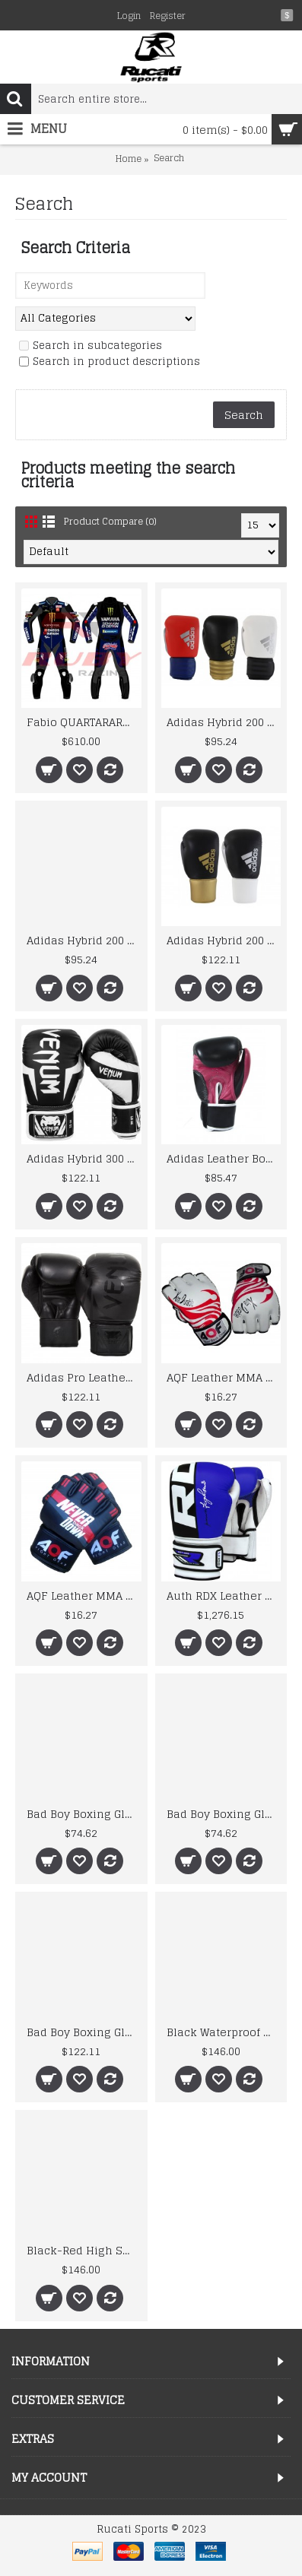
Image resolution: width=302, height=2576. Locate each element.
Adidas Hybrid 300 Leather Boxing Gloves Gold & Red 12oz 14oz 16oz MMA (84, 1158)
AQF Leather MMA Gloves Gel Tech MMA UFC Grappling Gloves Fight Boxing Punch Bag (224, 1377)
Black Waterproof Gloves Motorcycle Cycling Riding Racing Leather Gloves (224, 2031)
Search (169, 158)
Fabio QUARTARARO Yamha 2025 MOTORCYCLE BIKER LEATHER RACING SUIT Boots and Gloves (84, 721)
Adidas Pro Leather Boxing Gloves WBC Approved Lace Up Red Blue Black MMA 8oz (84, 1377)
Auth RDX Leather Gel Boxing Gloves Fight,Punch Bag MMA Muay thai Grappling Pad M (224, 1595)
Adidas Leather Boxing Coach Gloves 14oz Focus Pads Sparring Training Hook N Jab (224, 1158)
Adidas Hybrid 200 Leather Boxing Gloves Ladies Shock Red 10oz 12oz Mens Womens (84, 940)
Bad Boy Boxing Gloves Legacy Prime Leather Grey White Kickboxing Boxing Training (84, 2031)
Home (128, 159)
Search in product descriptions (109, 362)
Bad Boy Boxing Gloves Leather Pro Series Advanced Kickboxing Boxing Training (84, 1813)
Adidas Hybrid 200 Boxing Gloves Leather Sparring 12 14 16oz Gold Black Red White (224, 721)
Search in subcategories (90, 346)
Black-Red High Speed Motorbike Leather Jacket (84, 2250)
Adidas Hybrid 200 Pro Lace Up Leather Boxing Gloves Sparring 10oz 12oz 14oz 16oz (224, 940)
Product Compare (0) (110, 521)
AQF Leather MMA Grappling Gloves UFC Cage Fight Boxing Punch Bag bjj (84, 1595)
